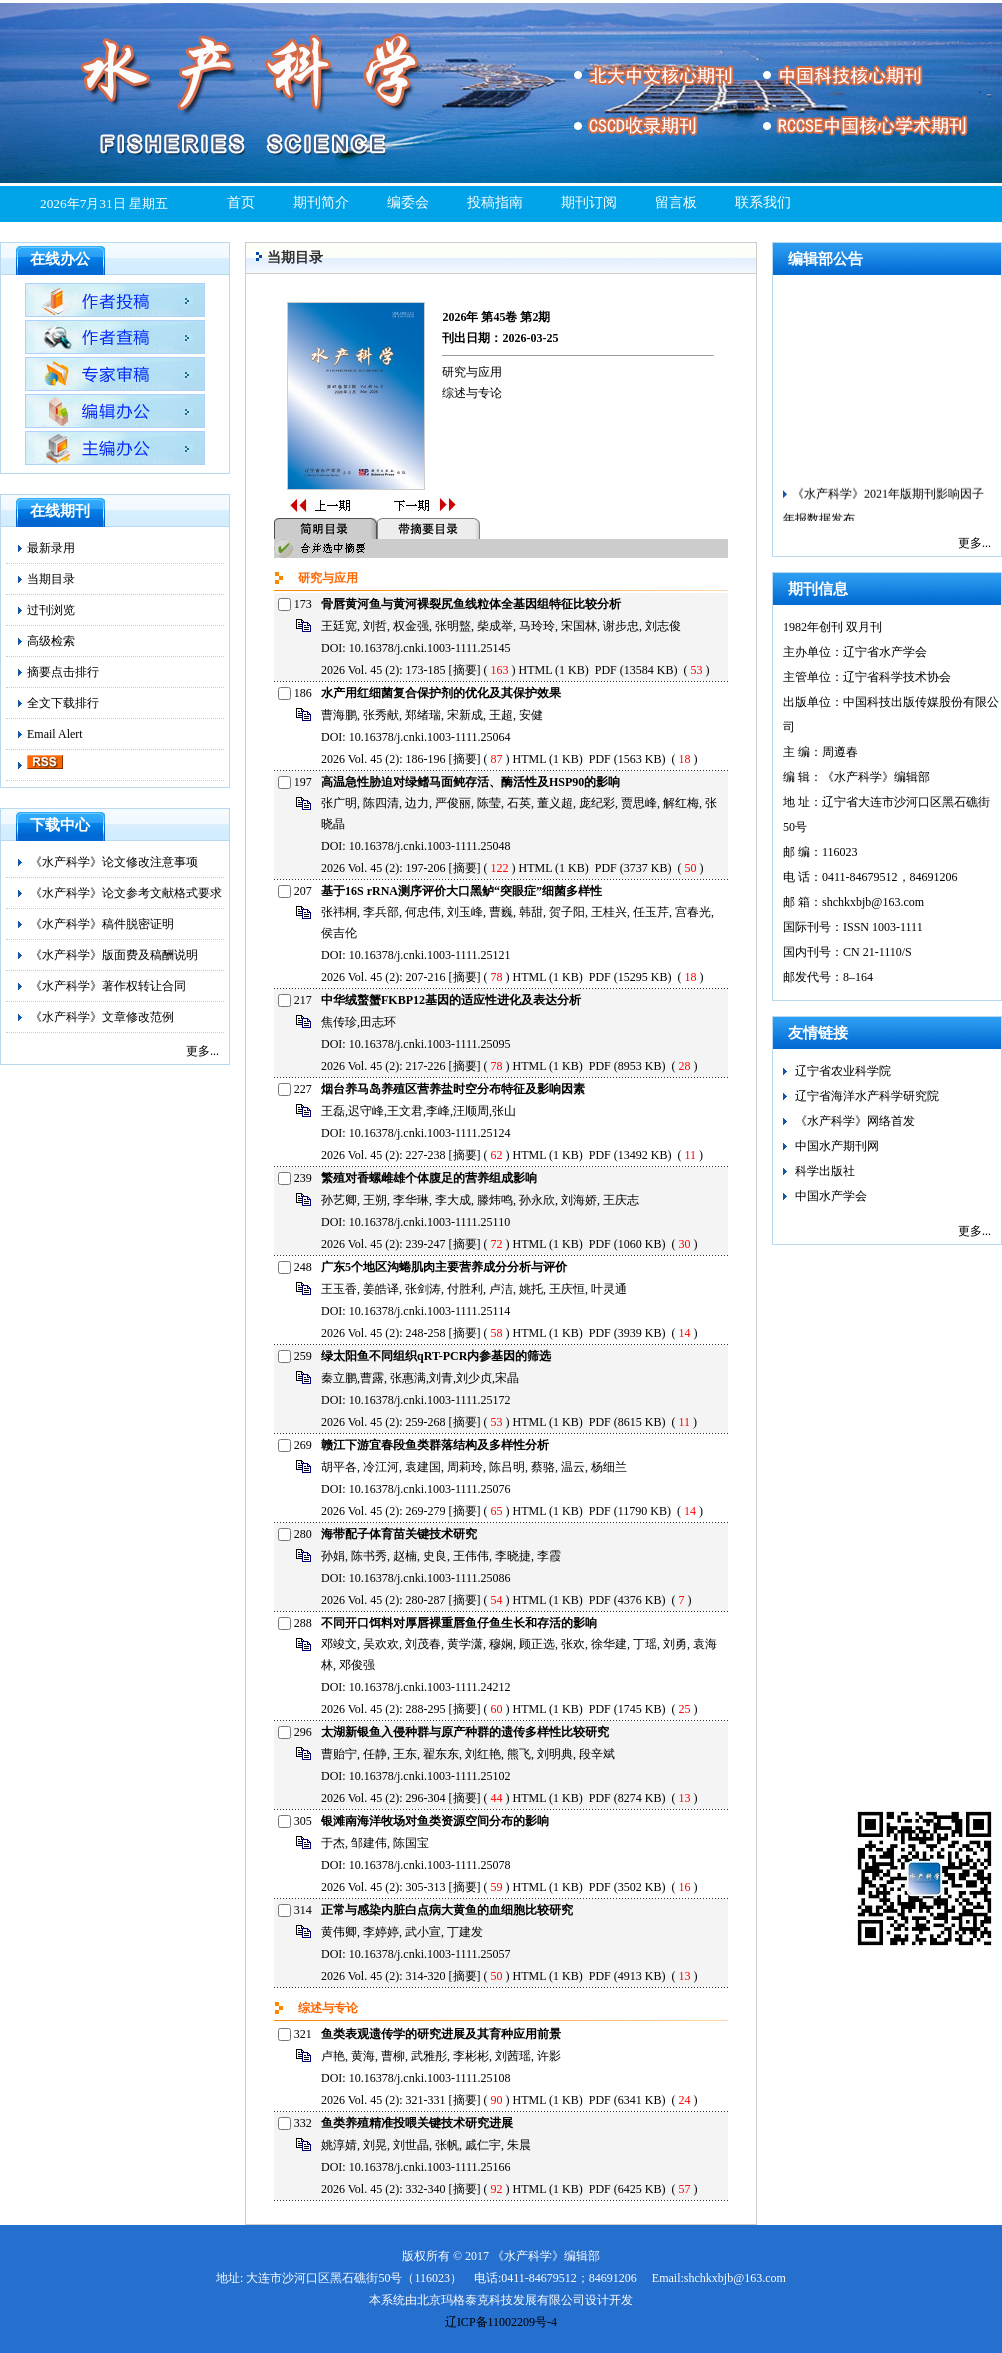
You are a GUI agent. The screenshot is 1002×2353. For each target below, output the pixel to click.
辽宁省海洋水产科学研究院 (867, 1096)
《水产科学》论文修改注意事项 (114, 862)
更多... (202, 1051)
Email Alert (55, 734)
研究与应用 (472, 372)
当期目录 (51, 579)
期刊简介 (321, 202)
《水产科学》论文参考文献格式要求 (126, 893)
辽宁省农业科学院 (843, 1071)
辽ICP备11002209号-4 (501, 2322)
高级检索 (51, 641)
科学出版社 (825, 1171)
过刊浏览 (51, 610)
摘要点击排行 (63, 672)
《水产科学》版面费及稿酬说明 (114, 955)
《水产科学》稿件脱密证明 (102, 924)
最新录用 (51, 548)
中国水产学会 (831, 1196)
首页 (241, 202)
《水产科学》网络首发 (855, 1121)
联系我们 (763, 202)
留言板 (676, 202)
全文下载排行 (63, 703)
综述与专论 (472, 393)
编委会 (408, 202)
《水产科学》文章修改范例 (102, 1017)
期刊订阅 (589, 202)
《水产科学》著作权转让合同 (108, 986)
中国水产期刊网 (837, 1146)
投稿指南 (495, 202)
